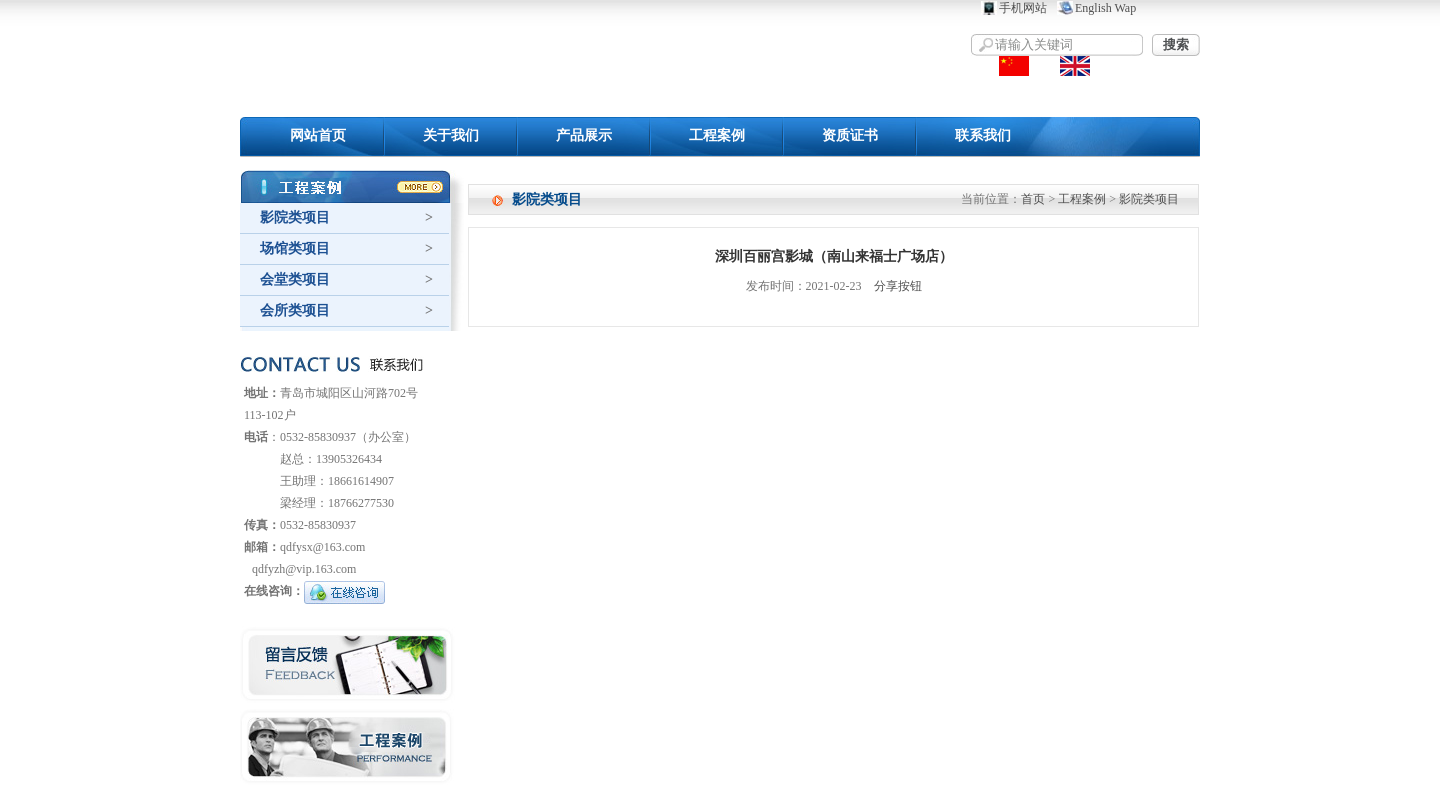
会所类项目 (295, 310)
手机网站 (1023, 8)
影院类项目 (295, 217)
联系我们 (983, 135)
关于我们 (451, 135)
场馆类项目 (295, 248)
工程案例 (717, 135)
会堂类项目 (295, 279)
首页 (1033, 199)
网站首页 (318, 135)
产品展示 (584, 135)
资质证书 (850, 135)
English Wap (1105, 8)
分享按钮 (898, 286)
